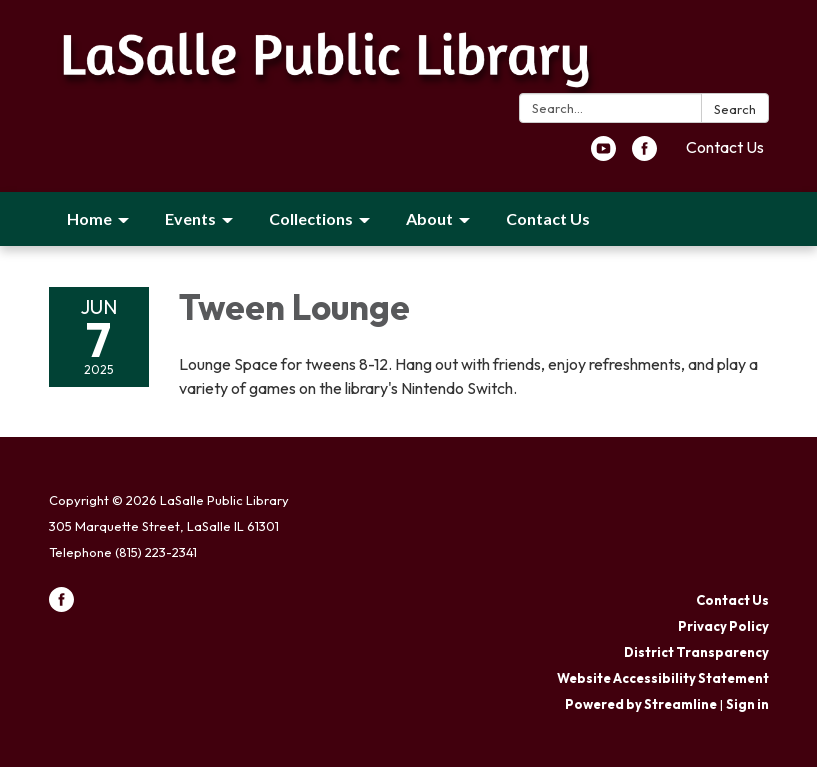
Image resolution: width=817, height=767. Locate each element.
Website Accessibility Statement (663, 678)
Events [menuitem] (190, 218)
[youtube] (603, 155)
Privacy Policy (723, 626)
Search (735, 109)
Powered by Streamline (641, 704)
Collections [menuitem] (311, 218)
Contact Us (725, 147)
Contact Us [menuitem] (548, 218)
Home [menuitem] (89, 218)
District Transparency (696, 652)
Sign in (747, 704)
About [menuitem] (429, 218)
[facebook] (644, 155)
